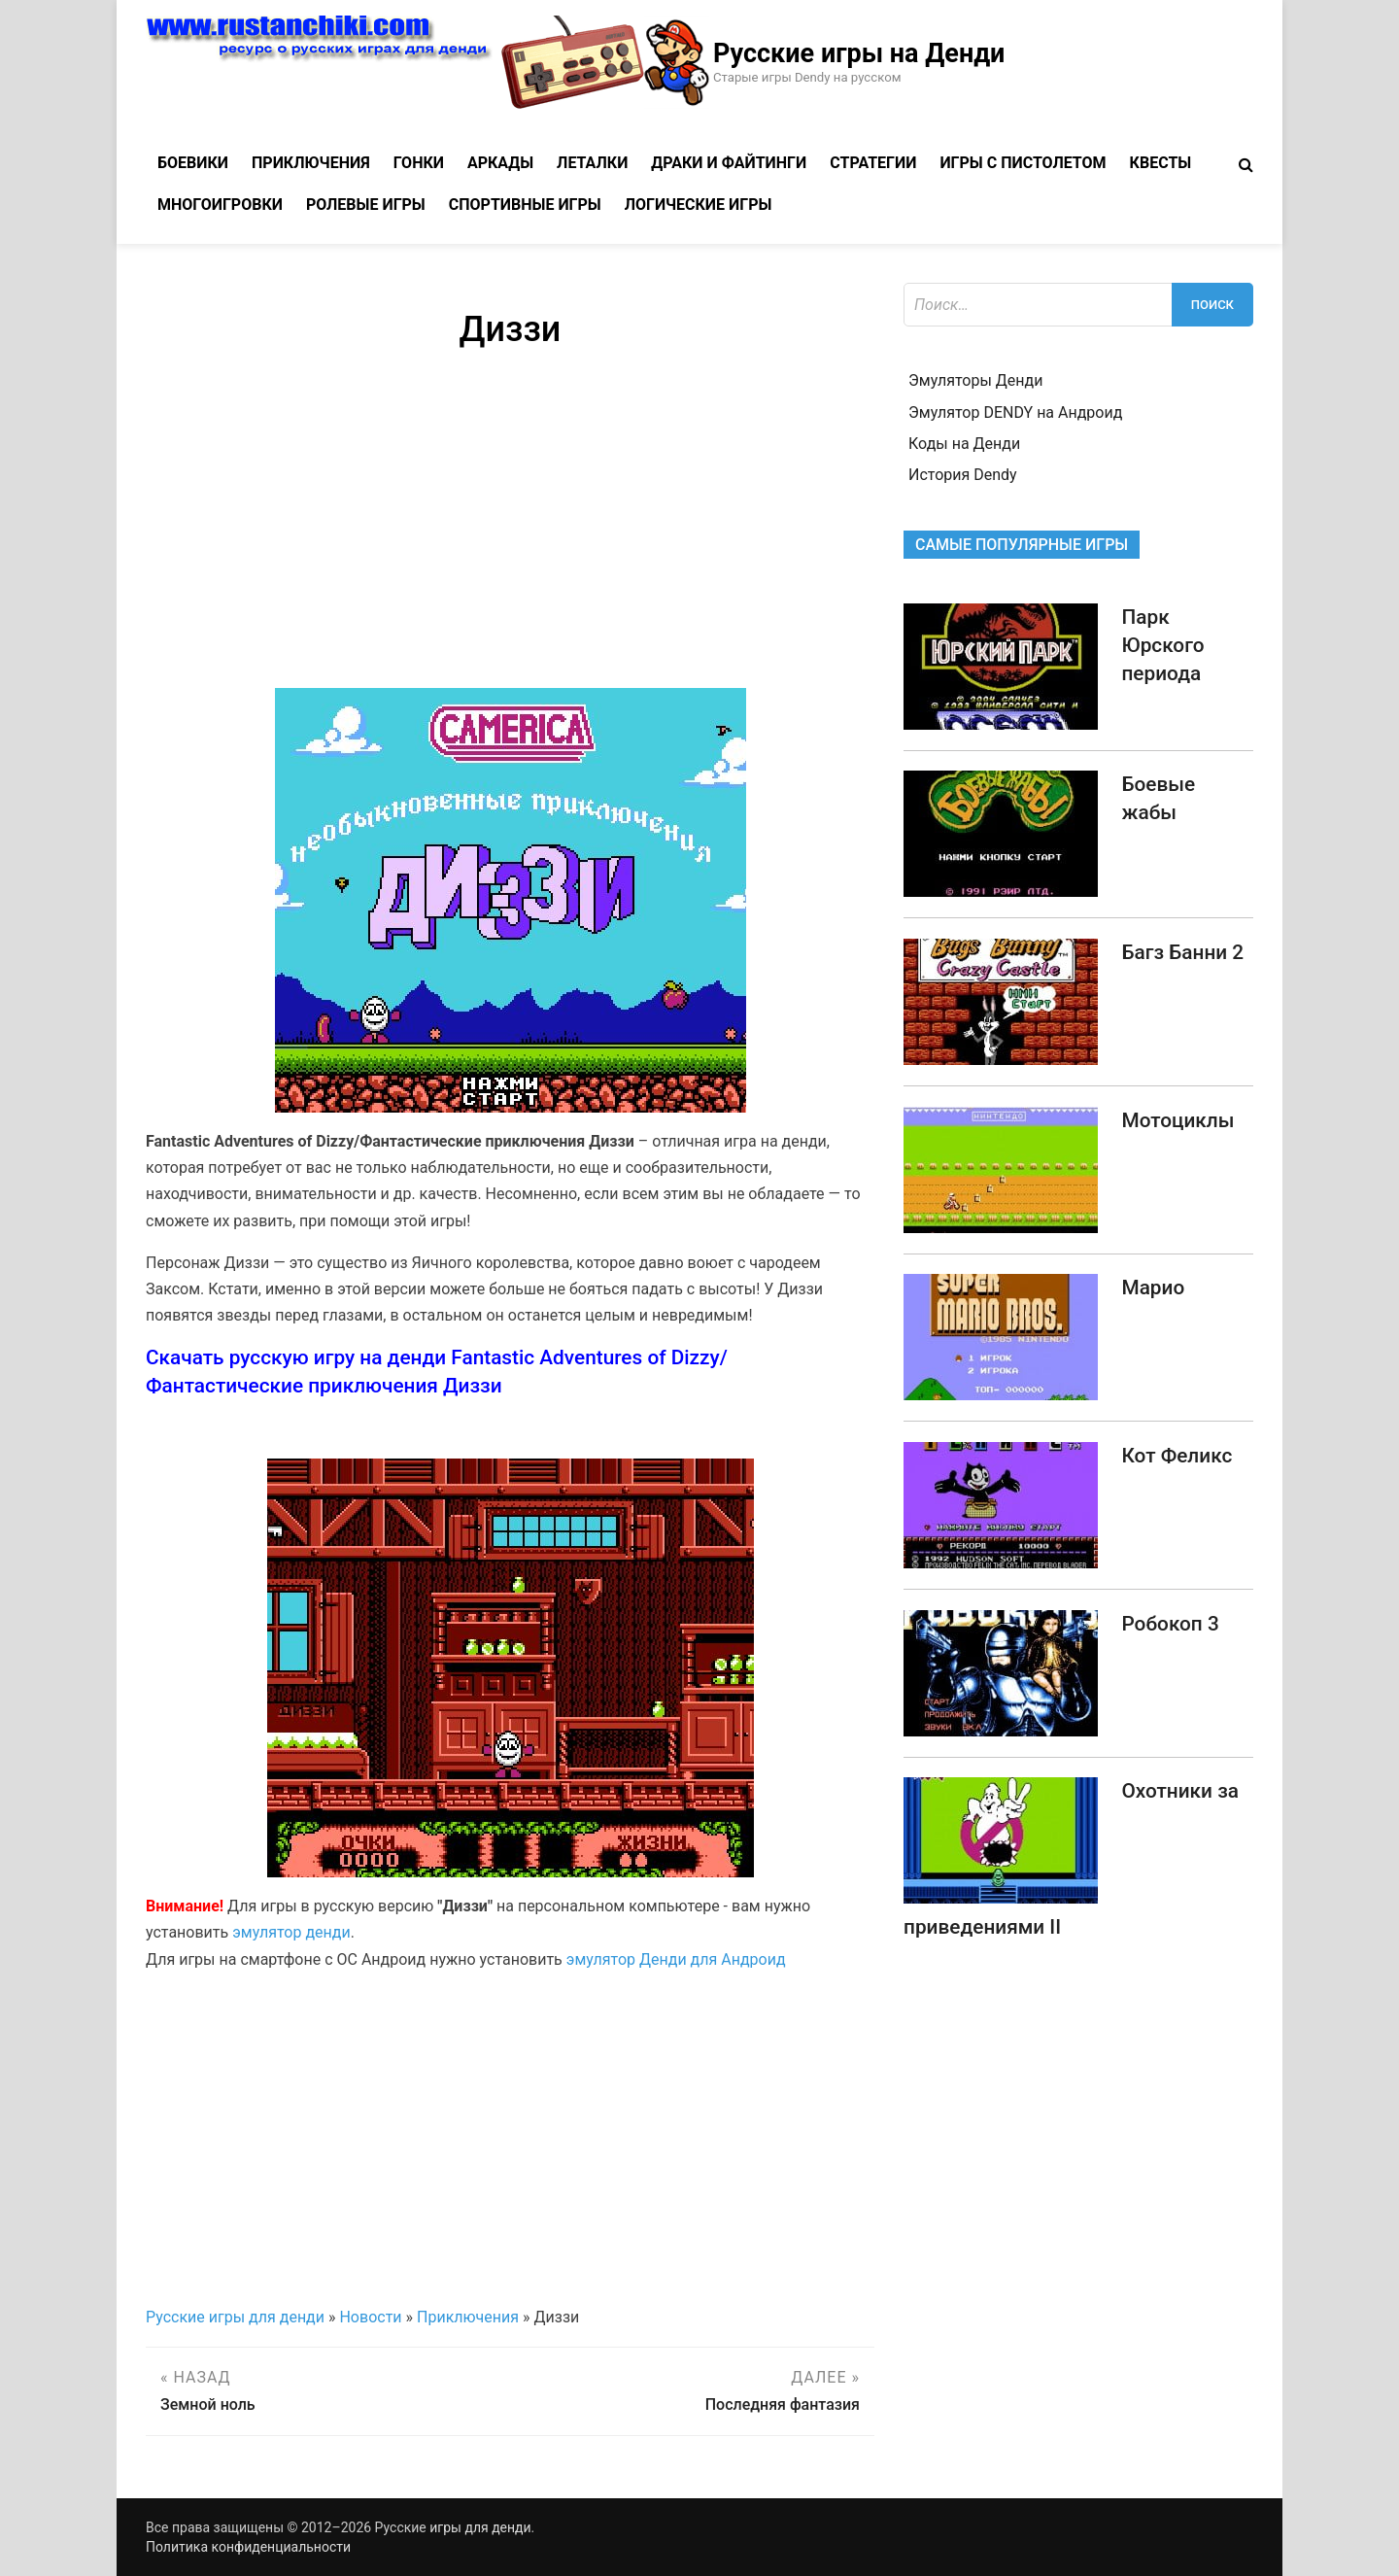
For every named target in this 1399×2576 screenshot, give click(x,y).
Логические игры (698, 204)
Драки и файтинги (728, 163)
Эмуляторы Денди (975, 380)
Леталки (592, 163)
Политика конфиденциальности (248, 2547)
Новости (370, 2317)
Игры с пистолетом (1022, 163)
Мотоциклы (1177, 1120)
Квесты (1161, 163)
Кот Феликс (1176, 1455)
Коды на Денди (964, 443)
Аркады (500, 163)
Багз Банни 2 (1182, 952)
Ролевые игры (366, 204)
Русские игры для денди (235, 2317)
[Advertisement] (510, 523)
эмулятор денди (291, 1932)
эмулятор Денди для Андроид (676, 1959)
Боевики (192, 163)
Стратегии (873, 163)
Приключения (311, 163)
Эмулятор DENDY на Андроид (1015, 412)
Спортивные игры (525, 204)
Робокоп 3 (1169, 1623)
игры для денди (479, 2527)
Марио (1152, 1287)
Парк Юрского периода (1162, 645)
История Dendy (962, 474)
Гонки (418, 163)
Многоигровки (220, 204)
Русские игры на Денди (859, 53)
